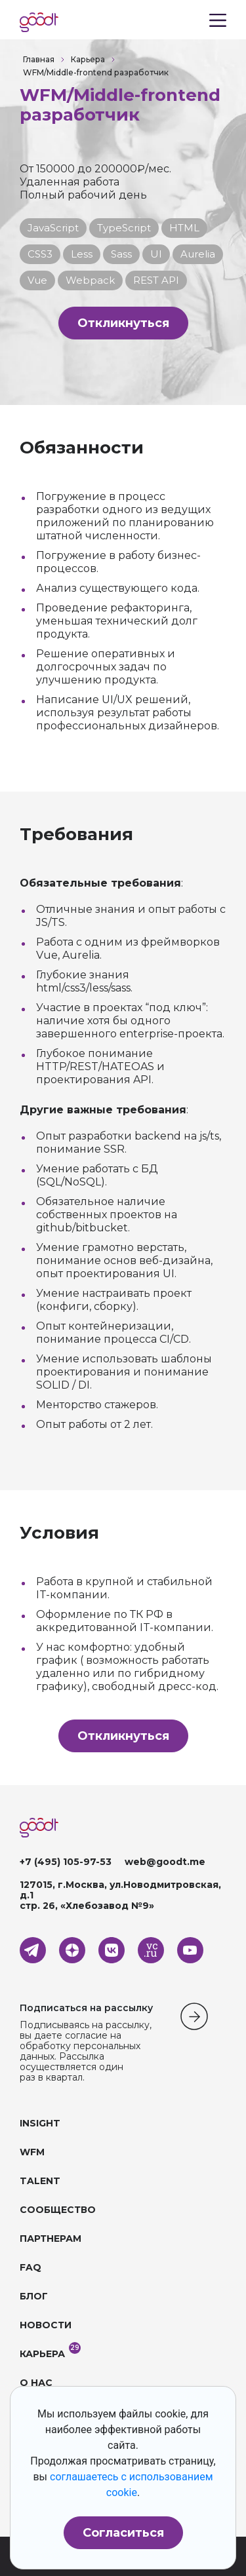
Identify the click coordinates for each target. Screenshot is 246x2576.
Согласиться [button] (123, 2533)
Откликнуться (123, 323)
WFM (32, 2152)
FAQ (30, 2267)
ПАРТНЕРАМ (50, 2238)
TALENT (40, 2181)
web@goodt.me (165, 1862)
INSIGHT (40, 2123)
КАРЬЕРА (42, 2354)
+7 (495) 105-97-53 (66, 1862)
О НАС (36, 2383)
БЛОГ (34, 2296)
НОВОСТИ (46, 2325)
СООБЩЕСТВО (58, 2210)
